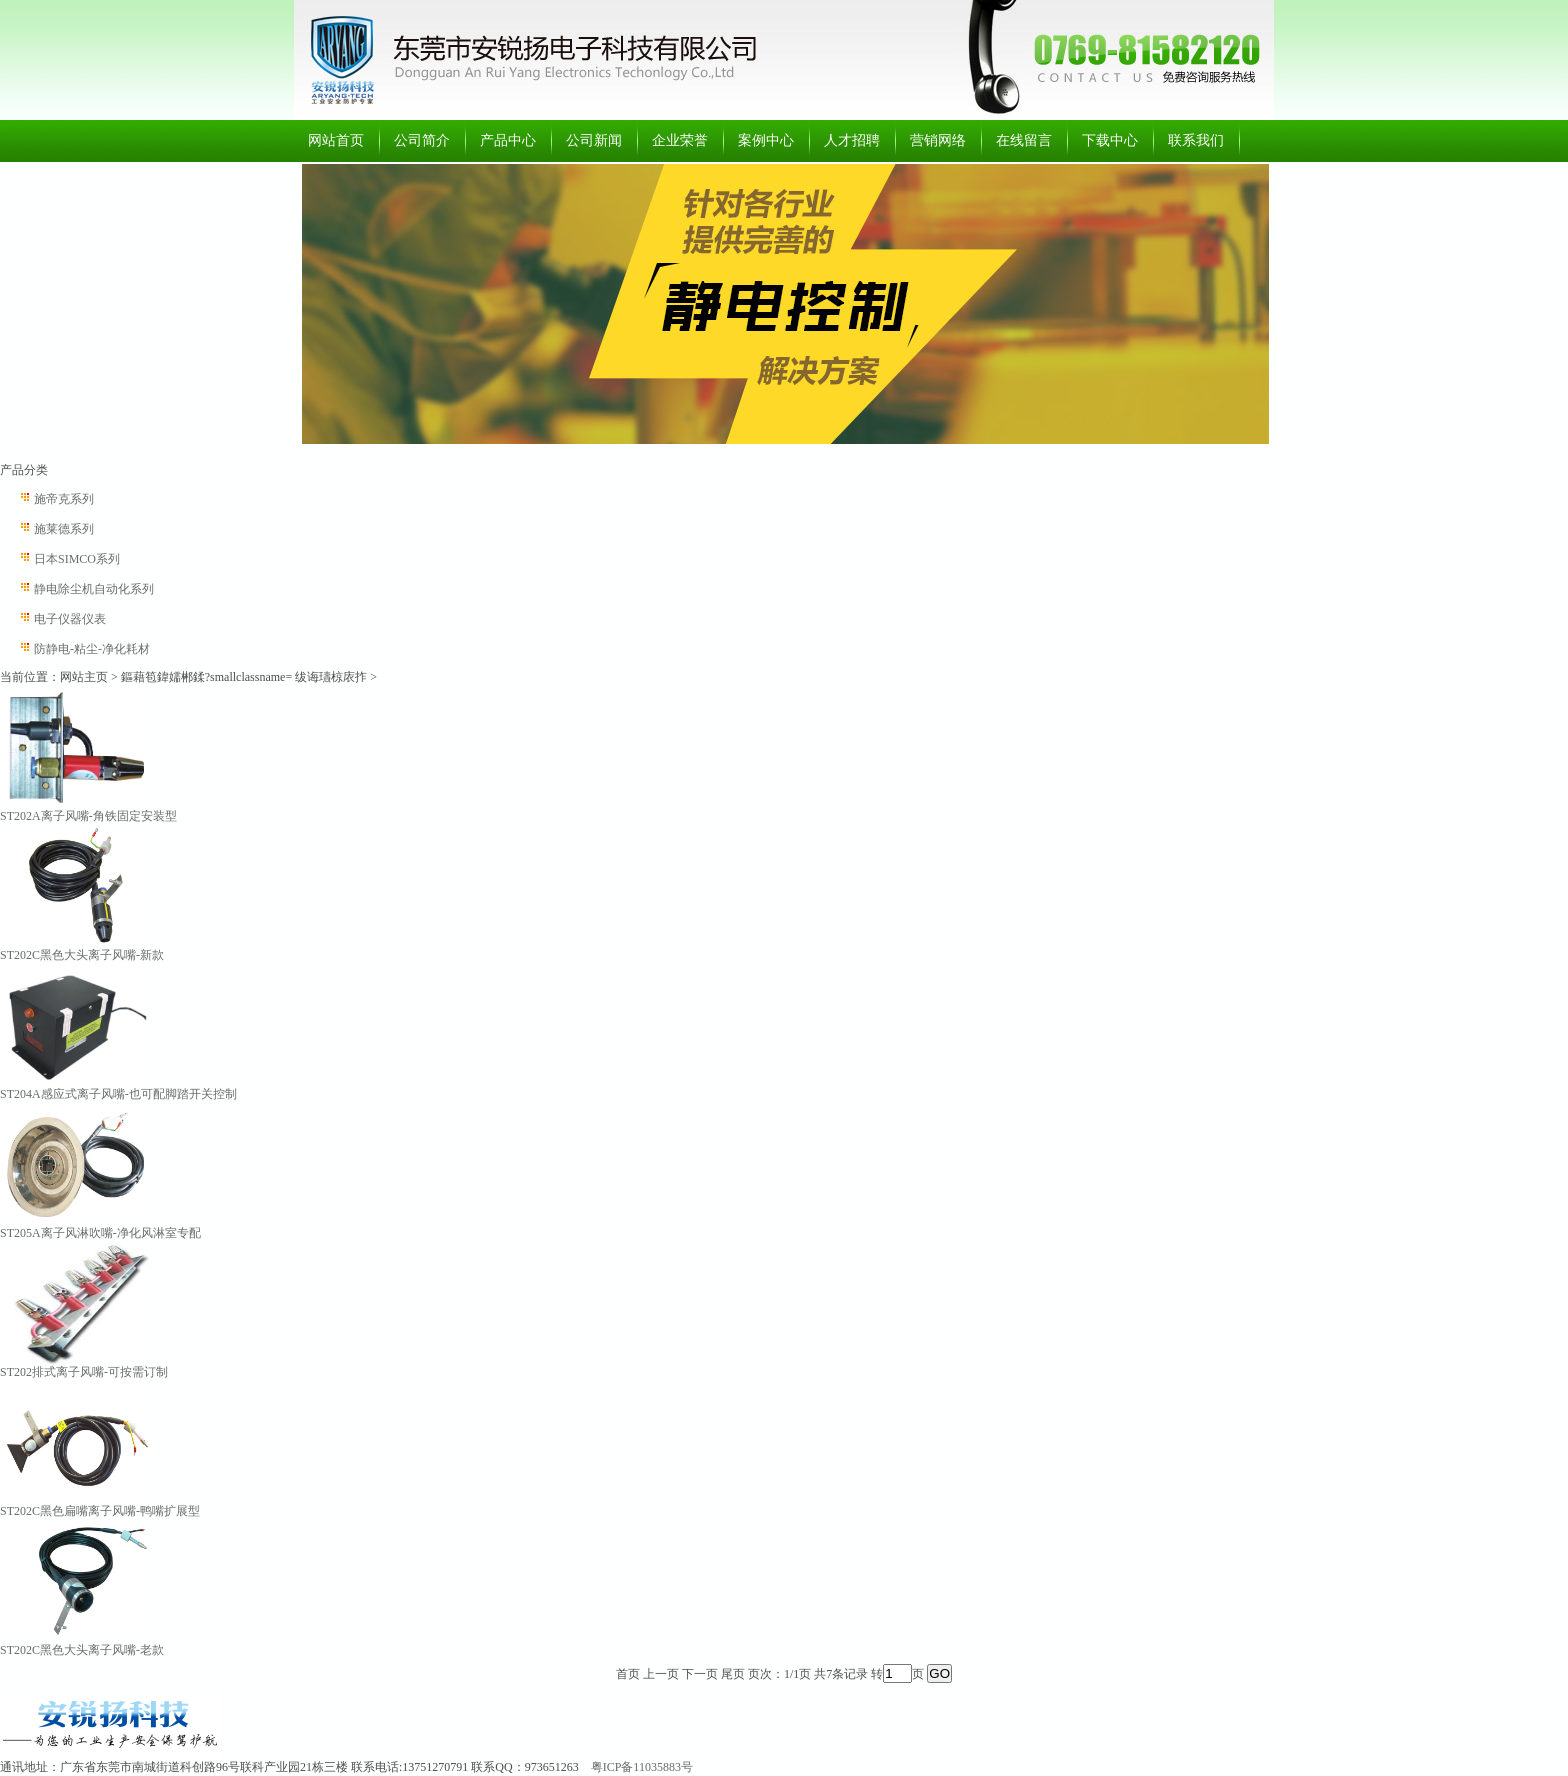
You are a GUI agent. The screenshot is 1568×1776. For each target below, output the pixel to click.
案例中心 (766, 140)
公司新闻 (594, 140)
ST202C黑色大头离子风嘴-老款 (82, 1650)
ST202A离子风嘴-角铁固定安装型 (88, 816)
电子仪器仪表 (70, 619)
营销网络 (938, 140)
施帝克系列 (64, 499)
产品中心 (508, 140)
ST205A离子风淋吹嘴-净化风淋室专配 (100, 1233)
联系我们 (1196, 140)
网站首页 (336, 140)
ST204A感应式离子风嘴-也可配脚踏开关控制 (118, 1094)
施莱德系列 (64, 529)
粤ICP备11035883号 (642, 1767)
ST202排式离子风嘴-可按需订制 (84, 1372)
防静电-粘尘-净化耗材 (92, 649)
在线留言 (1024, 140)
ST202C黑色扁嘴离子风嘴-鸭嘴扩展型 (100, 1511)
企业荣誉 (680, 140)
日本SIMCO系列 (77, 559)
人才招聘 (852, 140)
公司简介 (422, 140)
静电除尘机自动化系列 (94, 589)
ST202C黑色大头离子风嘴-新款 (82, 955)
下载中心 (1110, 140)
